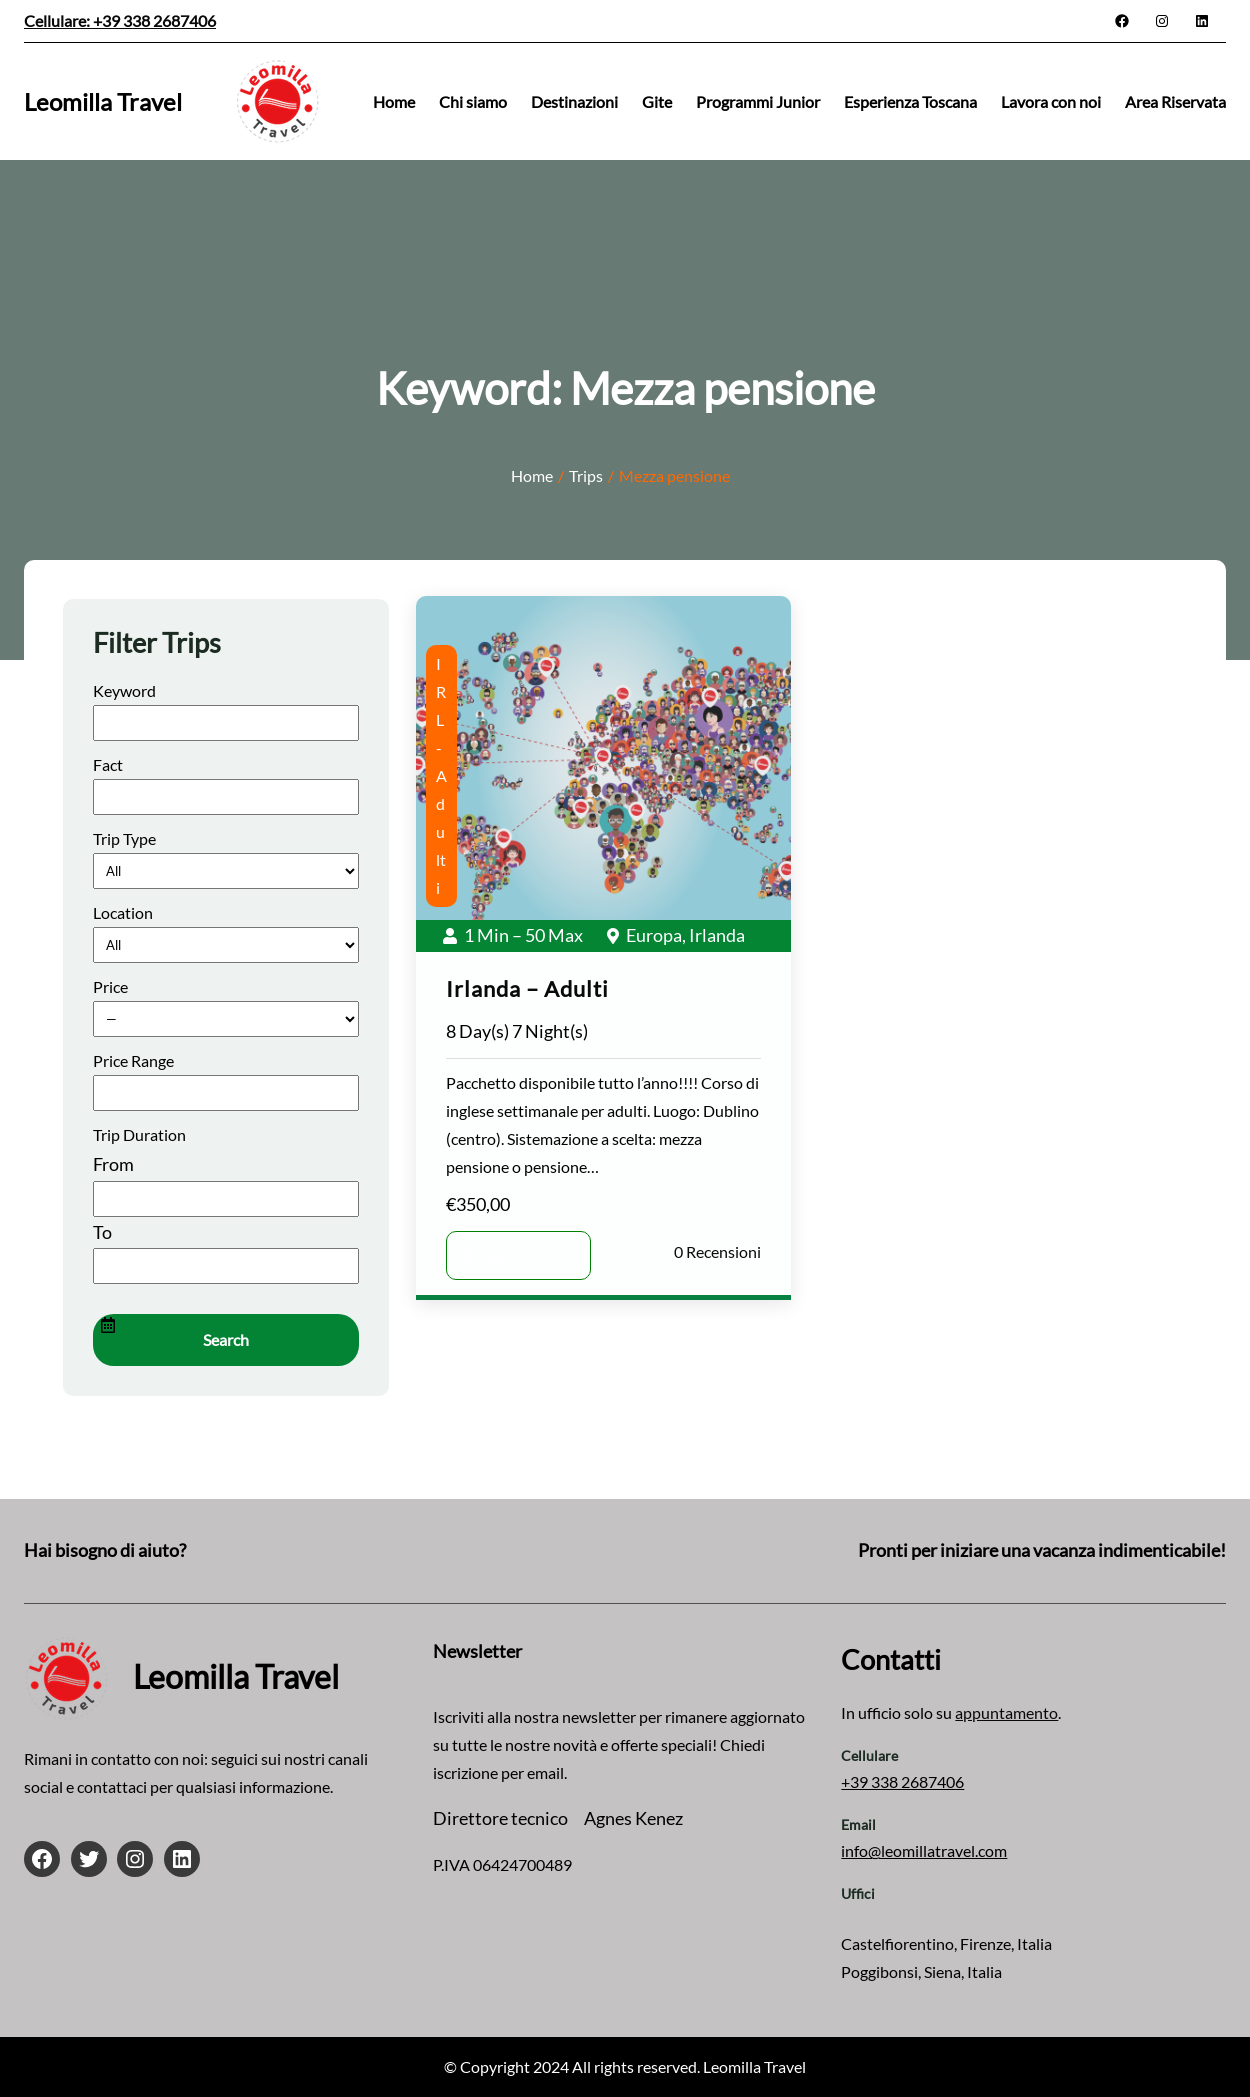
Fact (108, 764)
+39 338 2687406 (902, 1781)
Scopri (488, 1255)
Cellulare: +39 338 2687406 (120, 20)
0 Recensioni (717, 1251)
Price (110, 986)
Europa (654, 935)
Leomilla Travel (103, 101)
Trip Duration (139, 1134)
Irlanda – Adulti (527, 988)
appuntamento (1006, 1712)
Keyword (124, 690)
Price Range (133, 1060)
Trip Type (124, 838)
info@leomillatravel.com (924, 1850)
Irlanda (717, 935)
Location (123, 912)
